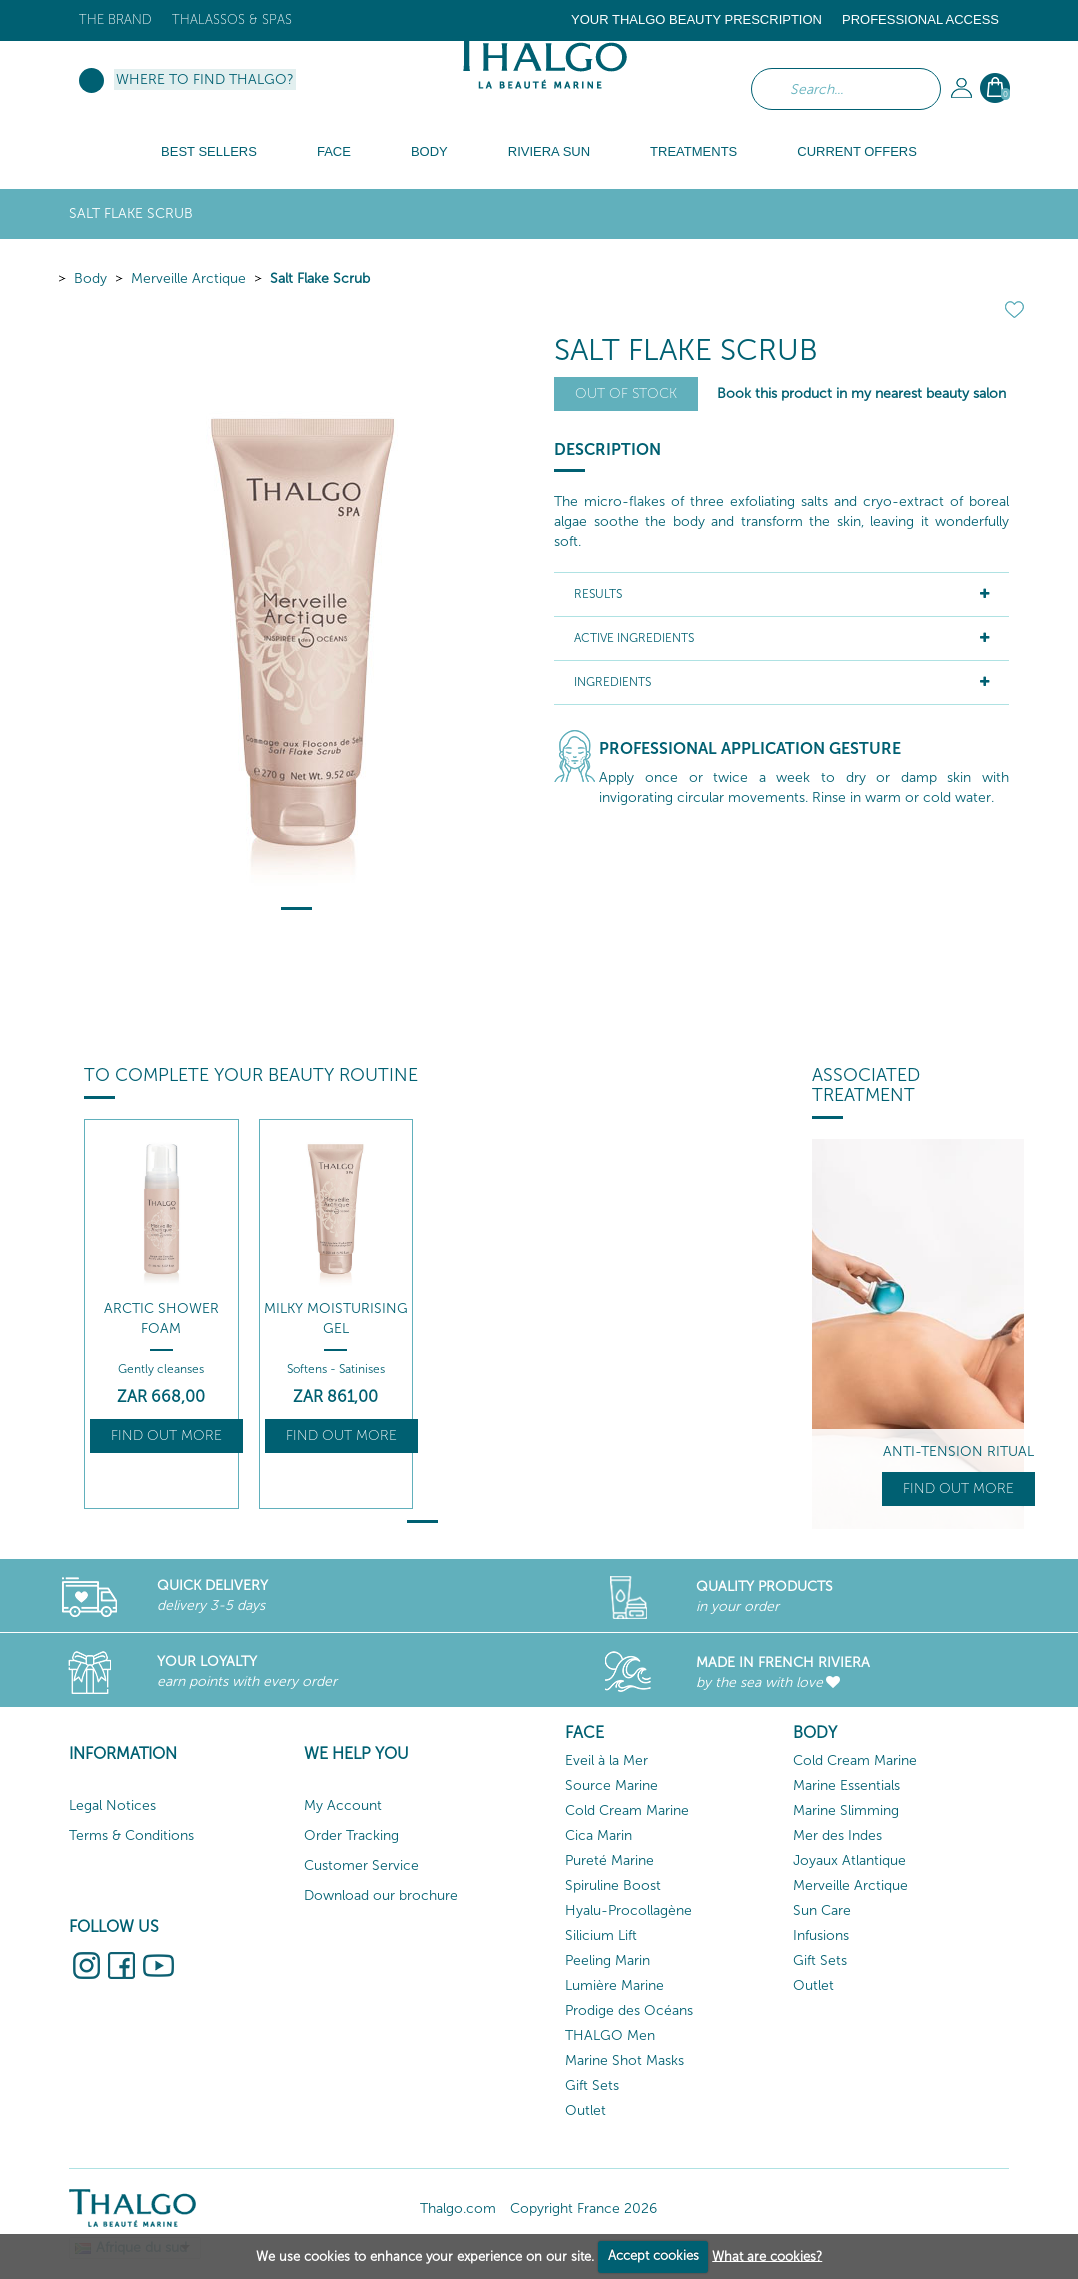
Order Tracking (351, 1835)
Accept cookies (653, 2255)
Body (90, 278)
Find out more (166, 1435)
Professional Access (920, 19)
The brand (115, 19)
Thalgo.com (458, 2208)
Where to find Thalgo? (205, 79)
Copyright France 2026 (583, 2208)
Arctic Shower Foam (161, 1318)
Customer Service (361, 1865)
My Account (343, 1805)
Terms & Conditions (131, 1835)
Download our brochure (381, 1895)
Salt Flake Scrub (320, 278)
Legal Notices (112, 1805)
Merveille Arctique (188, 278)
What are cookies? (767, 2255)
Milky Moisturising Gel (336, 1318)
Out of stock (626, 393)
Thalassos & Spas (232, 19)
